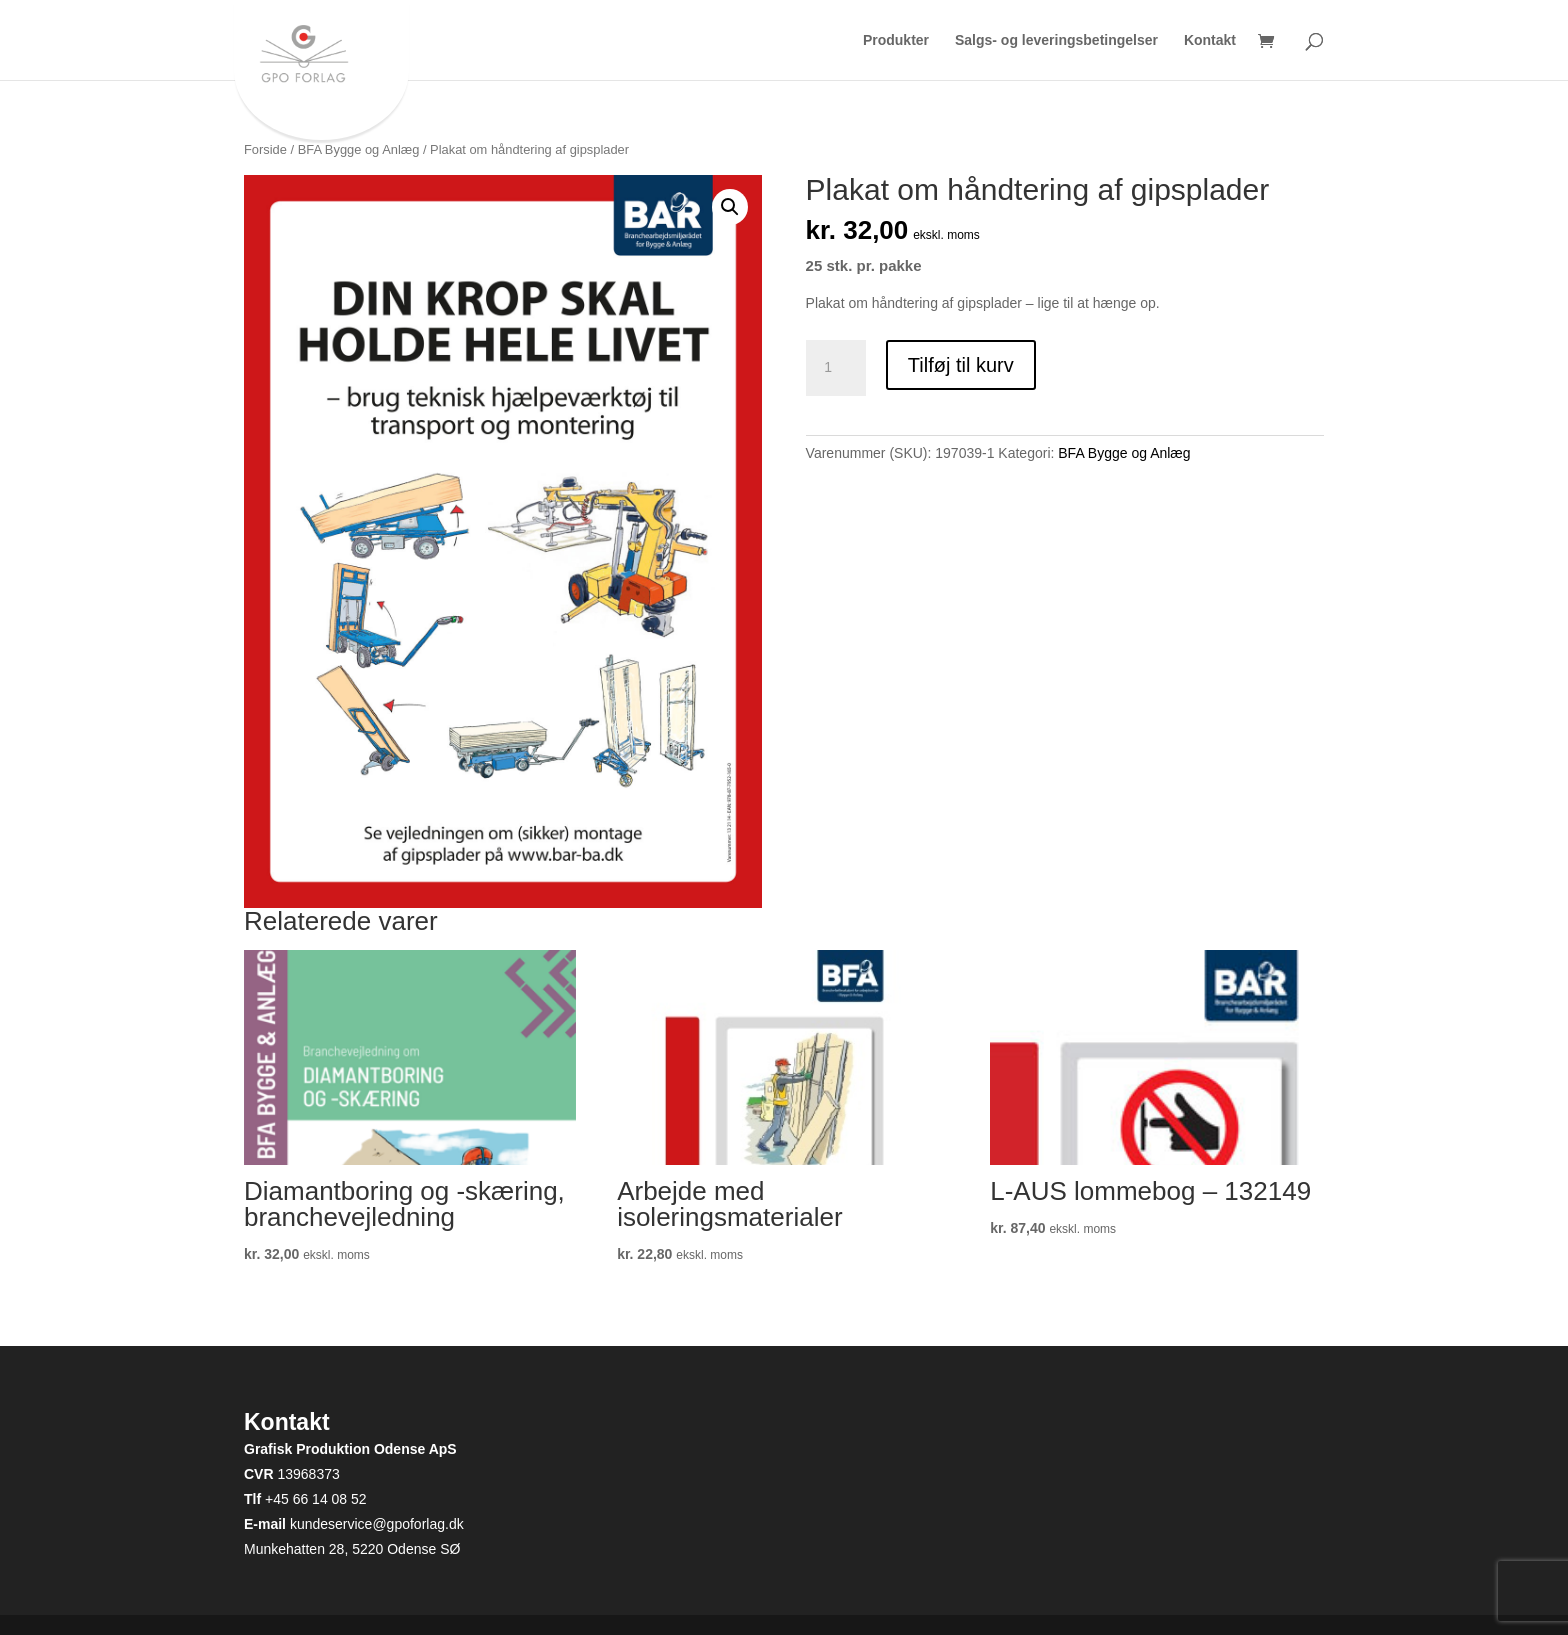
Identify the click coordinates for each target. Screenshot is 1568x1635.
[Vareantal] (836, 368)
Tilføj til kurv (961, 365)
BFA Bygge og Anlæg (359, 149)
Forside (265, 149)
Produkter (896, 40)
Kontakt (1210, 40)
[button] (730, 207)
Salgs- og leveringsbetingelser (1056, 40)
